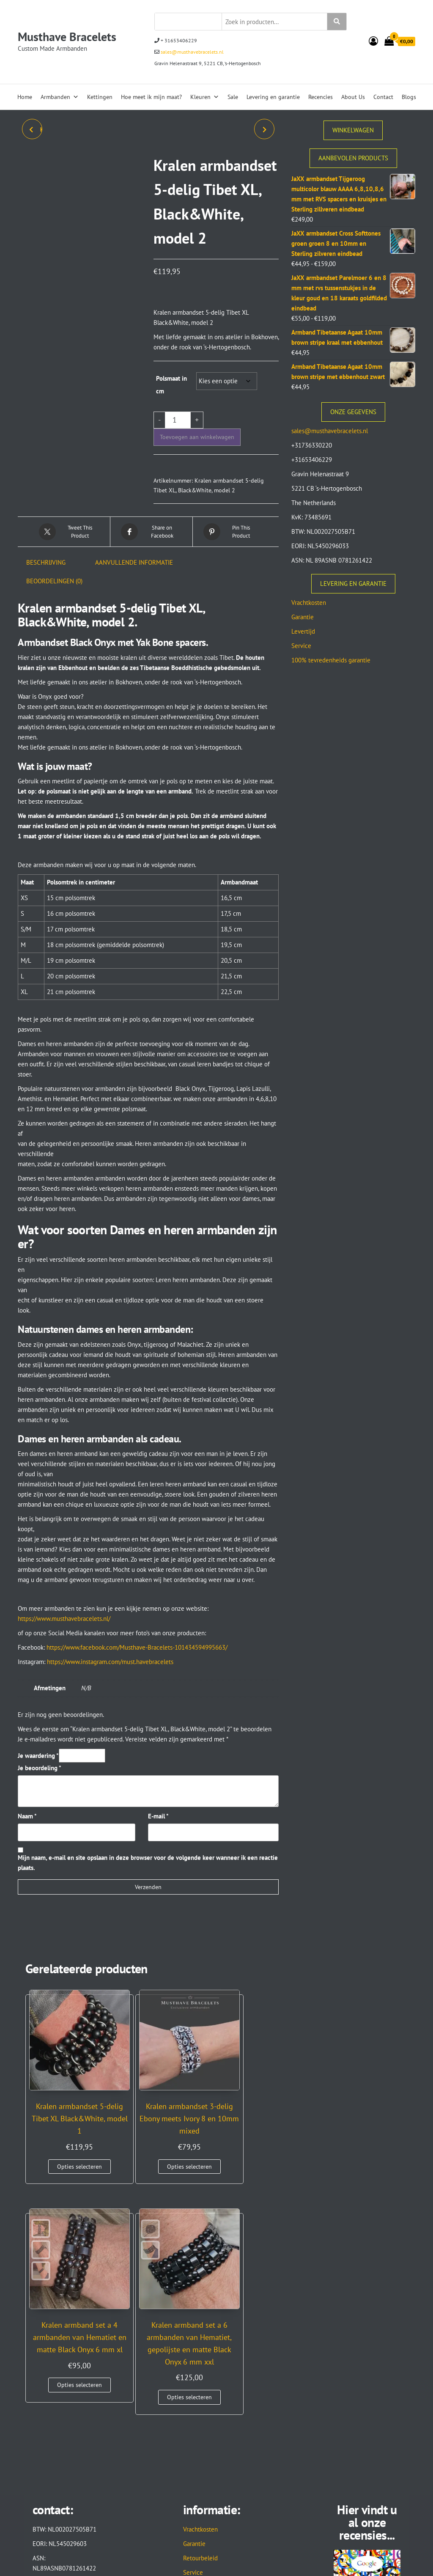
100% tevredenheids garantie (330, 660)
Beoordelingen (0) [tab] (54, 581)
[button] (148, 697)
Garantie (302, 617)
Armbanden (60, 97)
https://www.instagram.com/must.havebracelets (110, 1662)
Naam (27, 1816)
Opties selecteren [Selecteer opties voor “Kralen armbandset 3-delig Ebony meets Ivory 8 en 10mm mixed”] (116, 2153)
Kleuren (204, 97)
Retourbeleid (200, 2356)
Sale (232, 97)
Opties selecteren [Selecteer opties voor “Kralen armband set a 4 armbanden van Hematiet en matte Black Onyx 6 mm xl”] (179, 2177)
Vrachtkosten (308, 603)
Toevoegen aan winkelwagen (197, 437)
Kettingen (99, 97)
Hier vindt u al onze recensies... (367, 2320)
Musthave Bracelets (67, 36)
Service (301, 646)
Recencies (320, 97)
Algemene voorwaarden (215, 2399)
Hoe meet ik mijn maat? (151, 97)
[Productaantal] (178, 420)
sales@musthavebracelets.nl (191, 52)
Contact (383, 97)
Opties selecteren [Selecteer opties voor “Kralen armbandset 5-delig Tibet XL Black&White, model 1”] (52, 2153)
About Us (353, 97)
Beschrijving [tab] (46, 562)
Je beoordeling (39, 1768)
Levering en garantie (273, 97)
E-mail (158, 1816)
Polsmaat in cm (171, 384)
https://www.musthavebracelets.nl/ (64, 1619)
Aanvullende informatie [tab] (134, 562)
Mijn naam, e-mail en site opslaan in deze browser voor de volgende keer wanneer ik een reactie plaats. (148, 1863)
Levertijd (303, 631)
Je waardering (38, 1756)
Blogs (409, 97)
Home (24, 97)
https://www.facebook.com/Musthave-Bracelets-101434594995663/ (137, 1647)
